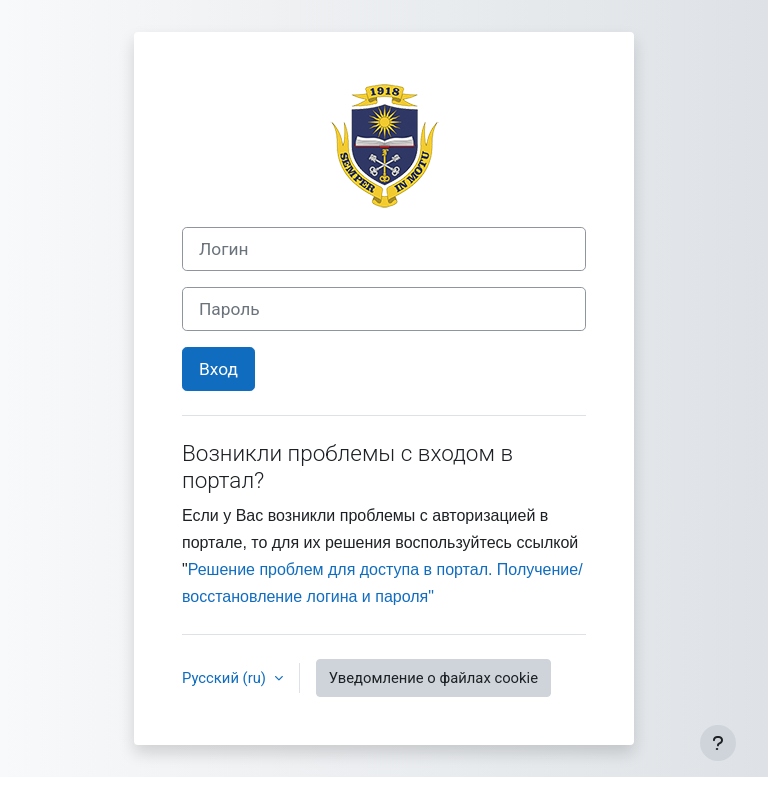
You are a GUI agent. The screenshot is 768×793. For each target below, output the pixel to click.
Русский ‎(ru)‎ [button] (226, 678)
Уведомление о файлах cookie (433, 678)
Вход (218, 369)
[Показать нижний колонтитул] (718, 743)
